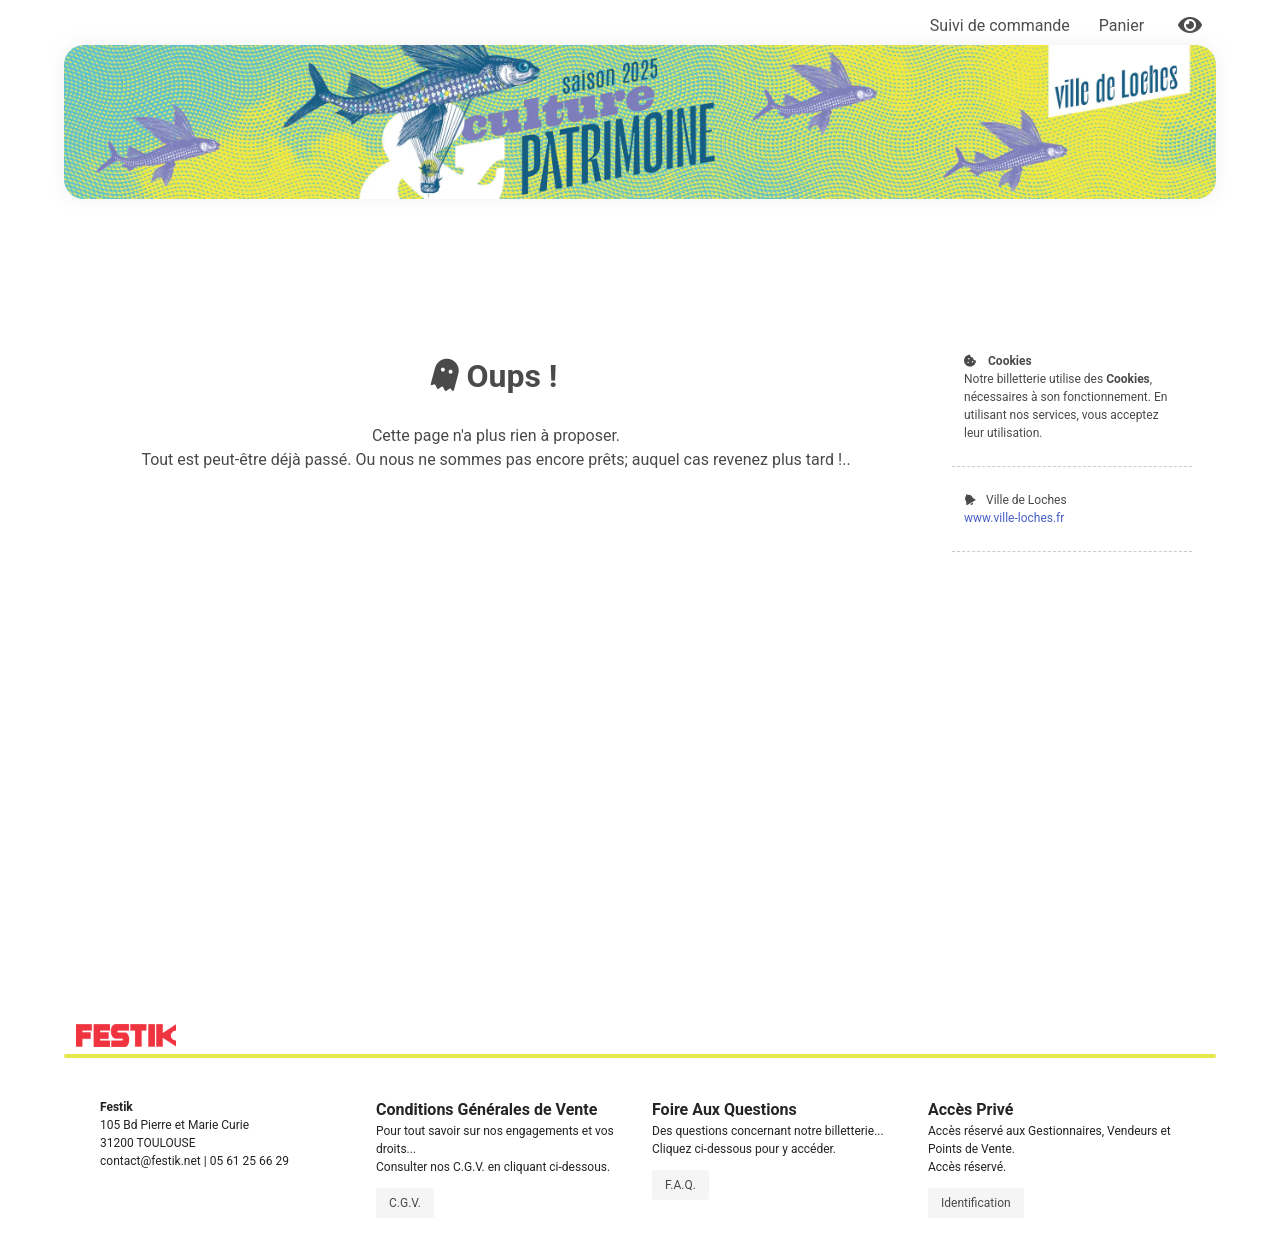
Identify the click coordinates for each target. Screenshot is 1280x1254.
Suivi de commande (1000, 25)
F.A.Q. (680, 1185)
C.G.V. (405, 1203)
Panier (1123, 25)
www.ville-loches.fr (1014, 518)
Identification (976, 1203)
